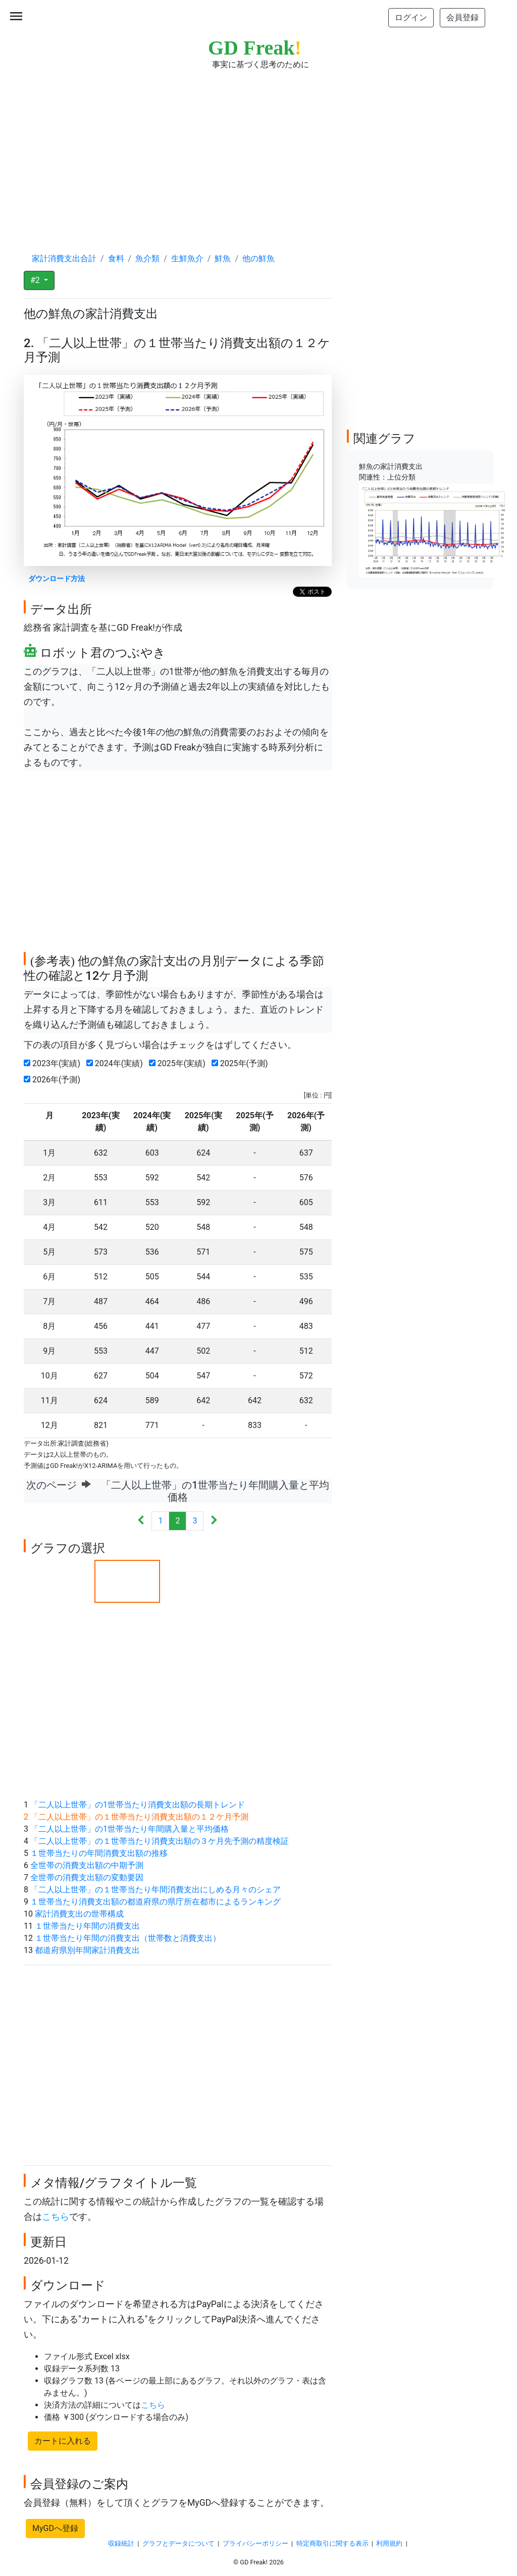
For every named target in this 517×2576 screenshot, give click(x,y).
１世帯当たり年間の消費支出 (87, 1926)
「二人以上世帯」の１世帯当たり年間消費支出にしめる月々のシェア (155, 1889)
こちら (55, 2217)
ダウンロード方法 (56, 579)
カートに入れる (62, 2441)
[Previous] (141, 1521)
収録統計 (121, 2543)
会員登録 (462, 17)
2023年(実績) (54, 1063)
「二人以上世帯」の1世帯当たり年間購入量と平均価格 (129, 1829)
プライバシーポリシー (255, 2543)
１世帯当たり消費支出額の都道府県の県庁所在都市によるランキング (155, 1901)
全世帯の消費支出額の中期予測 (86, 1865)
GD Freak (254, 47)
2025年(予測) (242, 1063)
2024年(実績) (116, 1063)
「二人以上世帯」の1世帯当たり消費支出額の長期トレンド (137, 1804)
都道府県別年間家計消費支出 (87, 1950)
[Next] (214, 1521)
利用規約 (389, 2543)
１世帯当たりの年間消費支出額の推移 (99, 1853)
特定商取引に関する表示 (332, 2543)
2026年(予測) (54, 1079)
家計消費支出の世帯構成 (79, 1914)
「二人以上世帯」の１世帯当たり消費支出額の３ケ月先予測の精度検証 (159, 1841)
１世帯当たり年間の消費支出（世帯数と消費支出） (128, 1938)
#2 (36, 280)
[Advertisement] (258, 151)
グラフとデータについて (178, 2543)
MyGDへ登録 (55, 2528)
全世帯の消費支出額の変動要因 (86, 1877)
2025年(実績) (179, 1063)
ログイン (411, 17)
